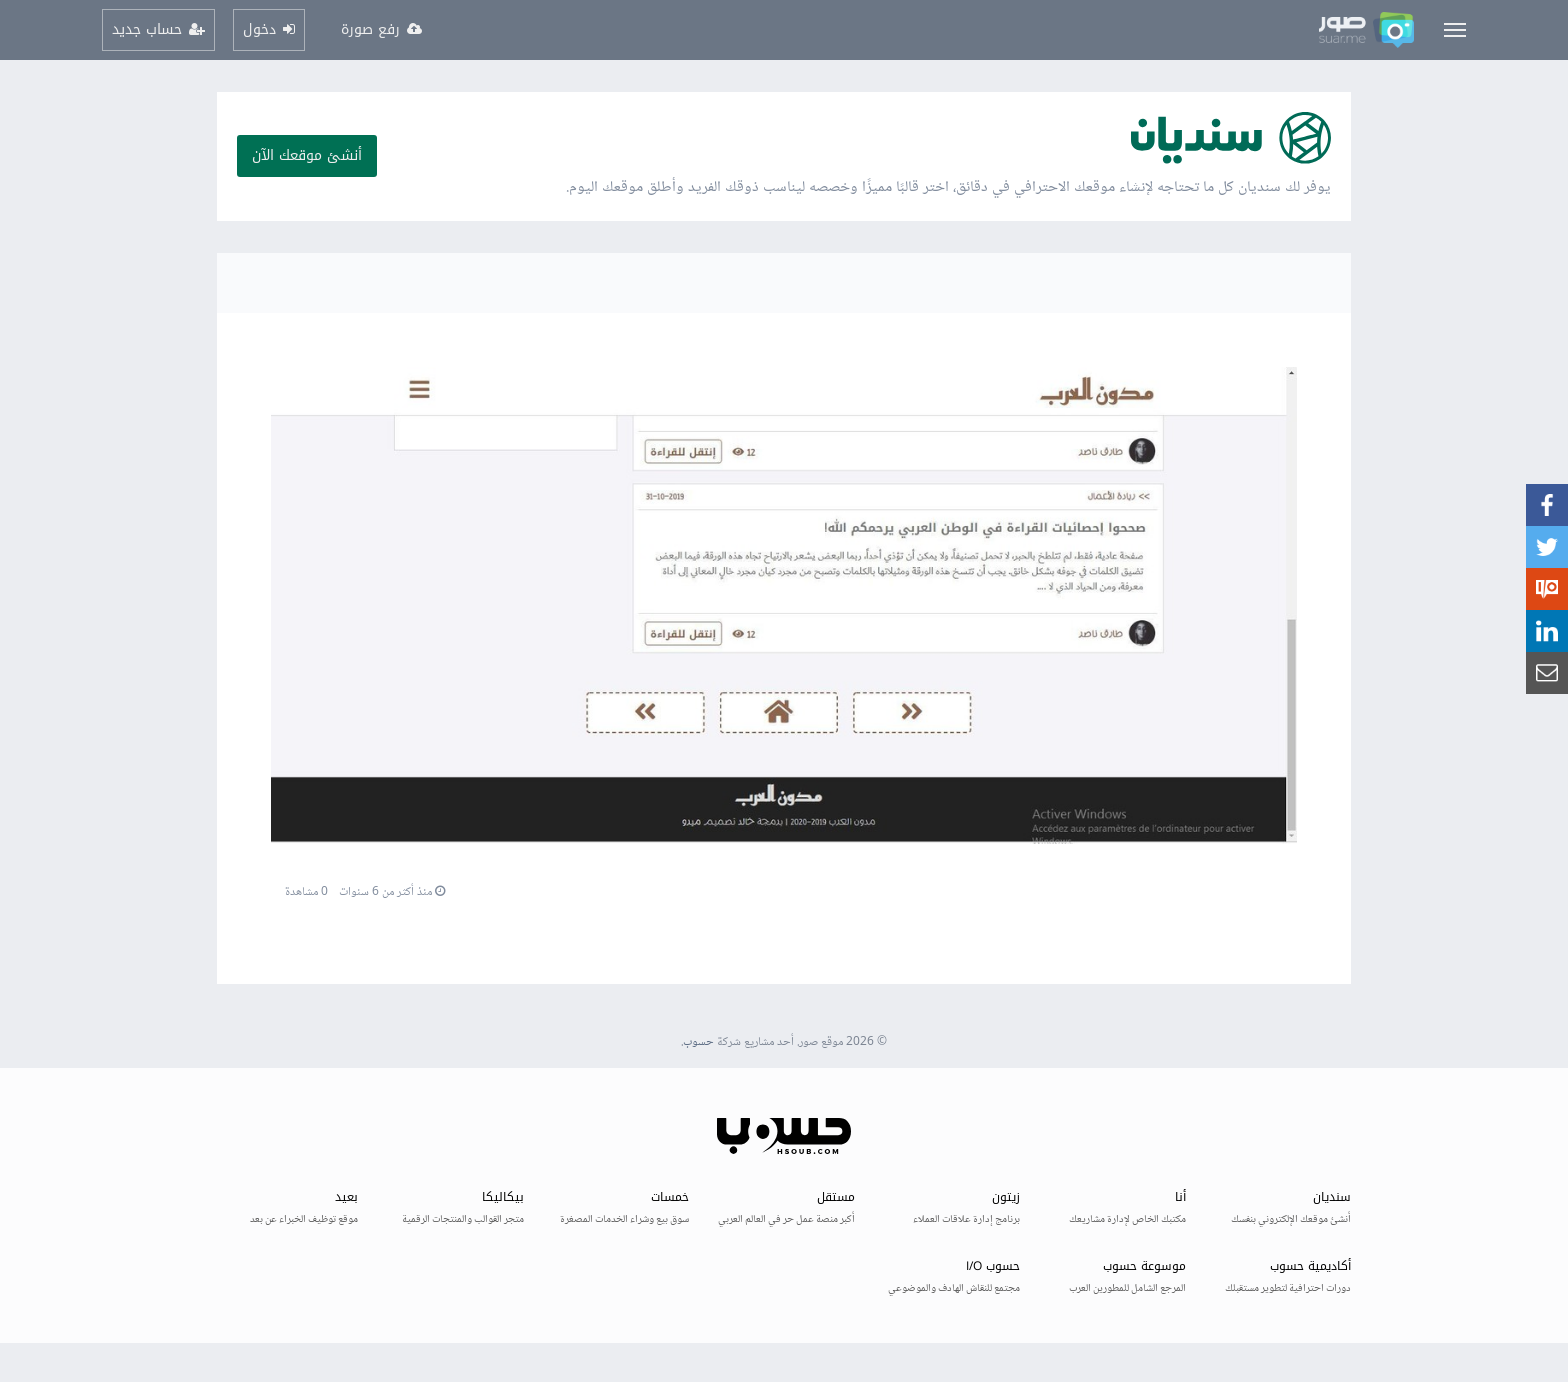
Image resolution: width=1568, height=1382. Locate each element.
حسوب (698, 1042)
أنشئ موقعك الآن (307, 155)
